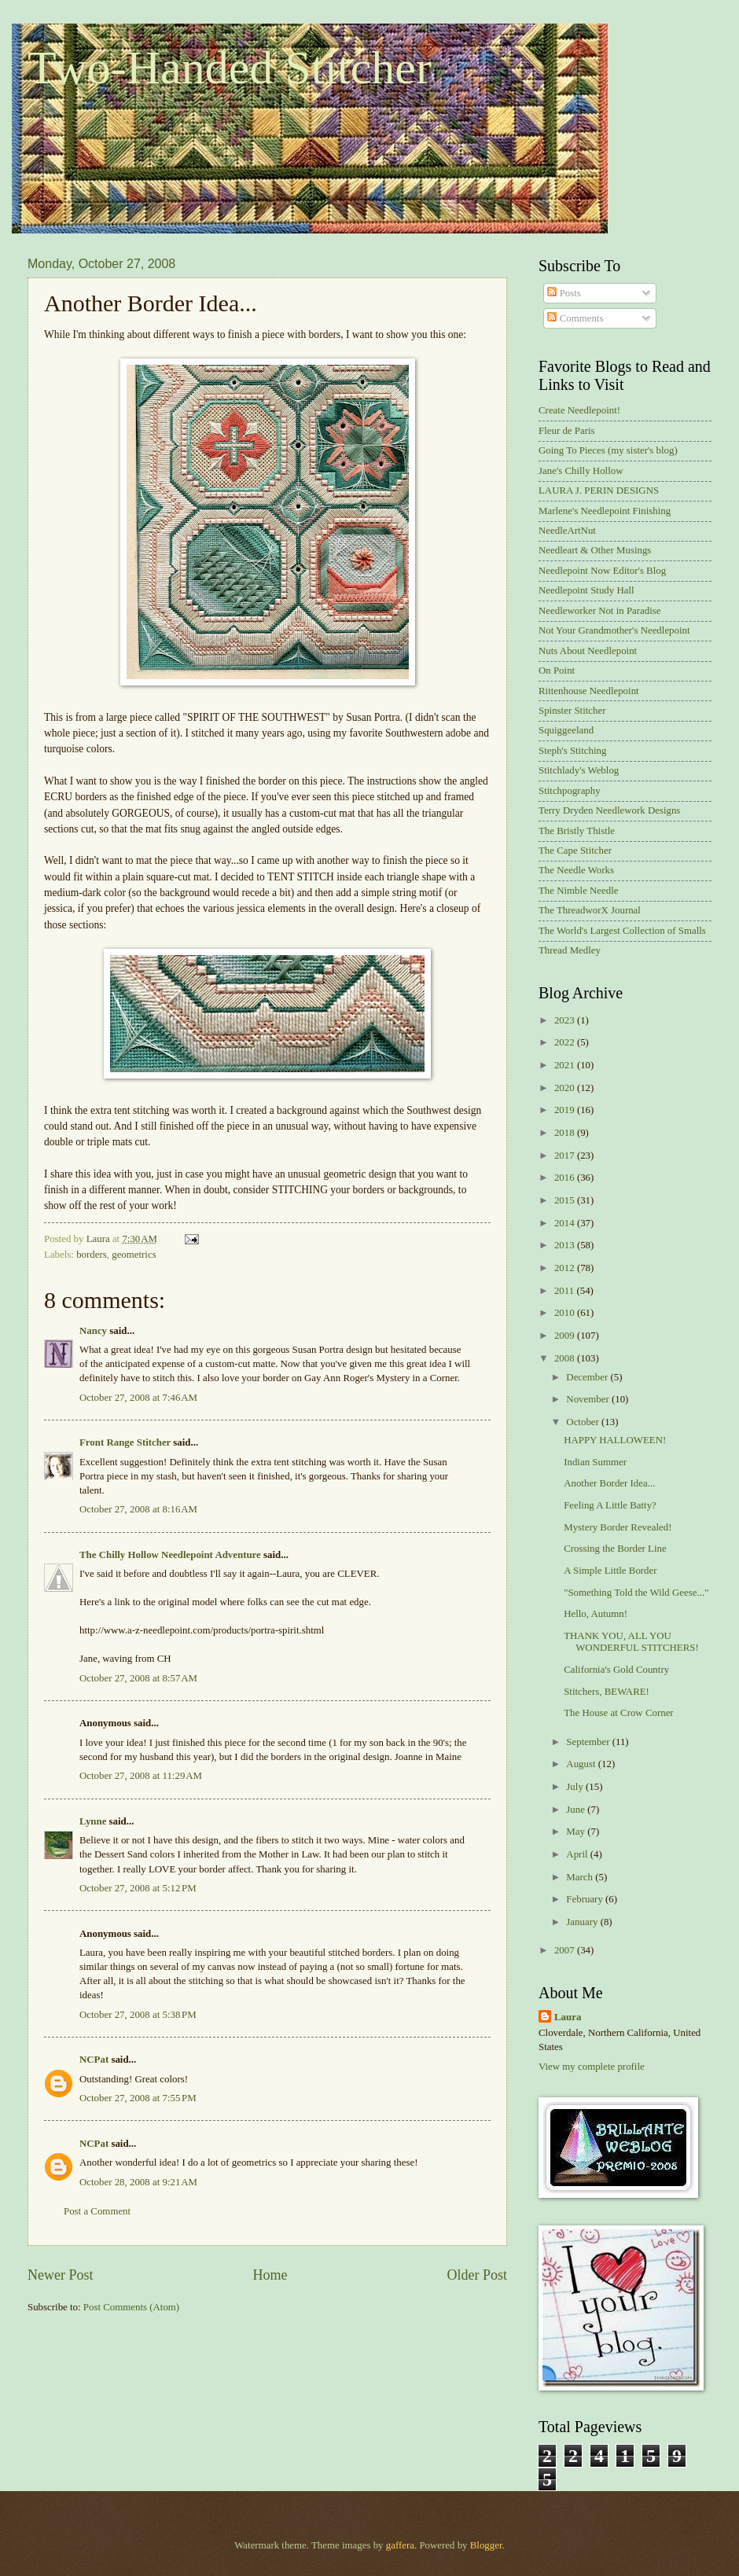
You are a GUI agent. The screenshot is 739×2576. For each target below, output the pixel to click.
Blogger (486, 2545)
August (581, 1763)
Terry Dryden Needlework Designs (609, 810)
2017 (565, 1155)
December (588, 1377)
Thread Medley (570, 950)
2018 (565, 1132)
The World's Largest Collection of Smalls (622, 930)
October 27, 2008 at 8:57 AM (138, 1678)
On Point (557, 670)
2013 (565, 1245)
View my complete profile (592, 2066)
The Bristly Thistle (577, 830)
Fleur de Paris (567, 430)
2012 (565, 1267)
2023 (565, 1020)
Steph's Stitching (572, 750)
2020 (565, 1087)
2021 (565, 1065)
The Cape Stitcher (575, 850)
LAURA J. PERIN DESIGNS (599, 490)
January (583, 1921)
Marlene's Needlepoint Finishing (605, 510)
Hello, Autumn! (595, 1613)
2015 (565, 1200)
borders (91, 1254)
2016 (565, 1177)
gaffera (400, 2545)
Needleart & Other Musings (595, 550)
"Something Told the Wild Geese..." (636, 1592)
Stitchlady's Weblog (579, 770)
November (589, 1399)
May (576, 1831)
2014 (565, 1223)
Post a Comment (97, 2211)
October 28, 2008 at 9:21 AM (138, 2182)
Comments (575, 318)
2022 (565, 1042)
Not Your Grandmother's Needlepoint (614, 630)
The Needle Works (576, 870)
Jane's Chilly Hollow (581, 470)
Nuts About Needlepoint (588, 650)
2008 (565, 1358)
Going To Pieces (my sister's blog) (608, 450)
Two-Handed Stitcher (230, 68)
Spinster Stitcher (572, 710)
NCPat (93, 2059)
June (576, 1809)
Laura (567, 2017)
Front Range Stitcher (125, 1442)
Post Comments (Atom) (131, 2307)
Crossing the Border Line (615, 1548)
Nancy (93, 1330)
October (583, 1422)
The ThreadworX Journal (590, 910)
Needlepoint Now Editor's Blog (602, 570)
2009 (565, 1335)
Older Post (477, 2275)
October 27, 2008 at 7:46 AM (138, 1397)
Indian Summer (595, 1462)
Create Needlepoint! (579, 410)
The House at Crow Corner (618, 1712)
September (589, 1741)
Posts (563, 293)
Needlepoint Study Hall (586, 590)
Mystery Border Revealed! (617, 1527)
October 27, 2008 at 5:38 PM (138, 2014)
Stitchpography (570, 790)
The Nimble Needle (579, 890)
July (576, 1786)
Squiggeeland (566, 730)
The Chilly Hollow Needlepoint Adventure (170, 1554)
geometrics (134, 1254)
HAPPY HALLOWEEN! (615, 1440)
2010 (565, 1312)
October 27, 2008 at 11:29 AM (140, 1775)
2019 (565, 1109)
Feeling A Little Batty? (610, 1505)
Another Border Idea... (609, 1483)
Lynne (92, 1821)
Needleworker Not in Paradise (600, 610)
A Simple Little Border (610, 1570)
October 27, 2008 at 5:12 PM (138, 1888)
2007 (565, 1950)
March (580, 1877)
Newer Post (61, 2275)
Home (269, 2275)
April (578, 1854)
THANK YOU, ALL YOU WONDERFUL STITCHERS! (631, 1641)
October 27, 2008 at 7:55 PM (138, 2098)
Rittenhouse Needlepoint (589, 690)
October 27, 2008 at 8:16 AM (138, 1509)
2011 (565, 1290)
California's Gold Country (616, 1669)
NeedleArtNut (567, 530)
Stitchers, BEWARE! (606, 1691)
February (585, 1899)
